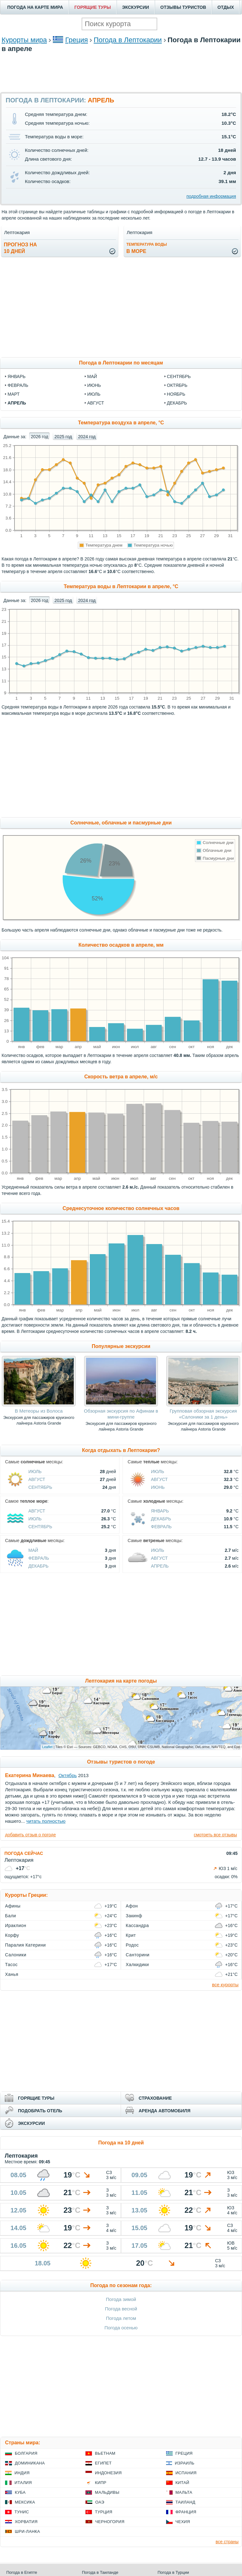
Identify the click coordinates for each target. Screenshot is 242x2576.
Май (33, 1550)
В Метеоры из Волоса (39, 1411)
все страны (227, 2541)
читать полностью (46, 1821)
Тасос (11, 1964)
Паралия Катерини (25, 1945)
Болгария (26, 2453)
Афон (132, 1905)
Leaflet (47, 1747)
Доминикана (30, 2463)
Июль (35, 1471)
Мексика (25, 2502)
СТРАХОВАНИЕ (155, 2098)
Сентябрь (40, 1487)
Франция (186, 2512)
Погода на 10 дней (121, 2142)
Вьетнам (105, 2453)
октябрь (177, 385)
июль (94, 394)
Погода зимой (121, 2299)
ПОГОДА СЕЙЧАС (23, 1853)
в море (146, 248)
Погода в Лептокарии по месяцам (121, 362)
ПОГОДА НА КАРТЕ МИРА (35, 7)
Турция (103, 2512)
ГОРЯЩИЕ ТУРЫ (92, 7)
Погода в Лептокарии (128, 40)
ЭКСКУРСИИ (135, 7)
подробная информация (211, 196)
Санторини (137, 1954)
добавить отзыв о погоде (30, 1834)
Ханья (11, 1974)
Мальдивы (107, 2492)
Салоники (15, 1954)
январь (17, 376)
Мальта (184, 2492)
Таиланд (185, 2502)
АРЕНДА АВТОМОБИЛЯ (164, 2110)
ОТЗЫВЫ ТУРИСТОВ (183, 7)
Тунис (21, 2512)
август (95, 402)
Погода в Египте (21, 2572)
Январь (160, 1510)
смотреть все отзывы (215, 1834)
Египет (103, 2463)
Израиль (184, 2463)
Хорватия (26, 2521)
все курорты (225, 1984)
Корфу (12, 1935)
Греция (76, 40)
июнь (94, 385)
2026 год (39, 436)
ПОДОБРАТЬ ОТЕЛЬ (40, 2110)
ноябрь (176, 394)
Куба (20, 2492)
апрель (17, 402)
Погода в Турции (173, 2572)
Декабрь (161, 1518)
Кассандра (137, 1925)
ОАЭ (99, 2502)
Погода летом (121, 2318)
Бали (10, 1915)
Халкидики (137, 1964)
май (92, 376)
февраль (18, 385)
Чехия (183, 2521)
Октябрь (67, 1775)
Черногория (109, 2521)
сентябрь (179, 376)
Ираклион (15, 1925)
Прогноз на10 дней (20, 248)
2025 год (63, 436)
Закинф (134, 1915)
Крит (131, 1935)
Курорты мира (24, 40)
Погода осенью (120, 2327)
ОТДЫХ (225, 7)
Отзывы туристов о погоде (121, 1761)
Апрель (160, 1566)
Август (36, 1479)
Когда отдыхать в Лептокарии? (121, 1450)
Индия (22, 2472)
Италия (23, 2482)
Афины (12, 1905)
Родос (132, 1945)
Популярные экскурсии (121, 1346)
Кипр (100, 2482)
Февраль (161, 1526)
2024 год (86, 436)
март (14, 394)
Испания (186, 2472)
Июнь (158, 1487)
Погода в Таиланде (100, 2572)
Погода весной (121, 2308)
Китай (182, 2482)
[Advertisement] (121, 71)
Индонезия (108, 2472)
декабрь (177, 402)
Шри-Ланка (27, 2531)
